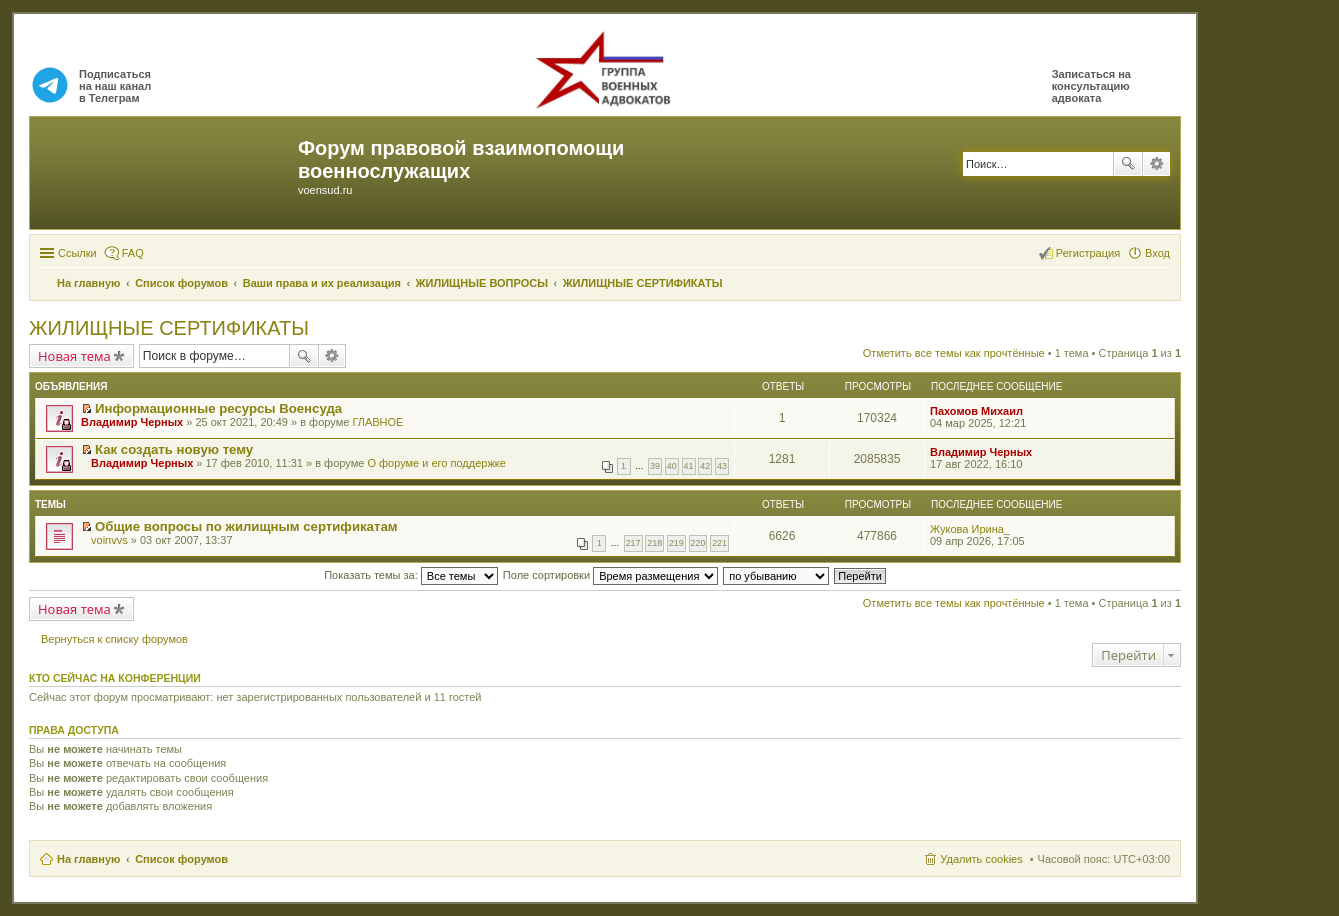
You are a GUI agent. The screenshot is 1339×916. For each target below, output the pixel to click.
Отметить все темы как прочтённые (954, 353)
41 (689, 466)
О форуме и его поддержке (436, 463)
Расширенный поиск (1156, 164)
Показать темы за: (411, 575)
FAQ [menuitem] (133, 253)
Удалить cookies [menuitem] (981, 859)
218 (654, 543)
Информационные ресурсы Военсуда (218, 408)
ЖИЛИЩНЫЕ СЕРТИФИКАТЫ (169, 328)
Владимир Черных (132, 422)
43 (722, 466)
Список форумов (181, 859)
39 (655, 466)
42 (705, 466)
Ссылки (77, 253)
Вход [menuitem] (1157, 253)
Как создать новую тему (174, 449)
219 (676, 543)
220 (698, 543)
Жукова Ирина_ (970, 529)
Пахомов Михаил (976, 411)
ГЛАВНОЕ (377, 422)
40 (672, 466)
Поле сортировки (610, 575)
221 (719, 543)
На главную (88, 859)
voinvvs (109, 540)
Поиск (1128, 164)
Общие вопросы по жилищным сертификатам (246, 526)
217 (633, 543)
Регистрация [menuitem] (1088, 253)
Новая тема (74, 356)
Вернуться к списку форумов (114, 639)
